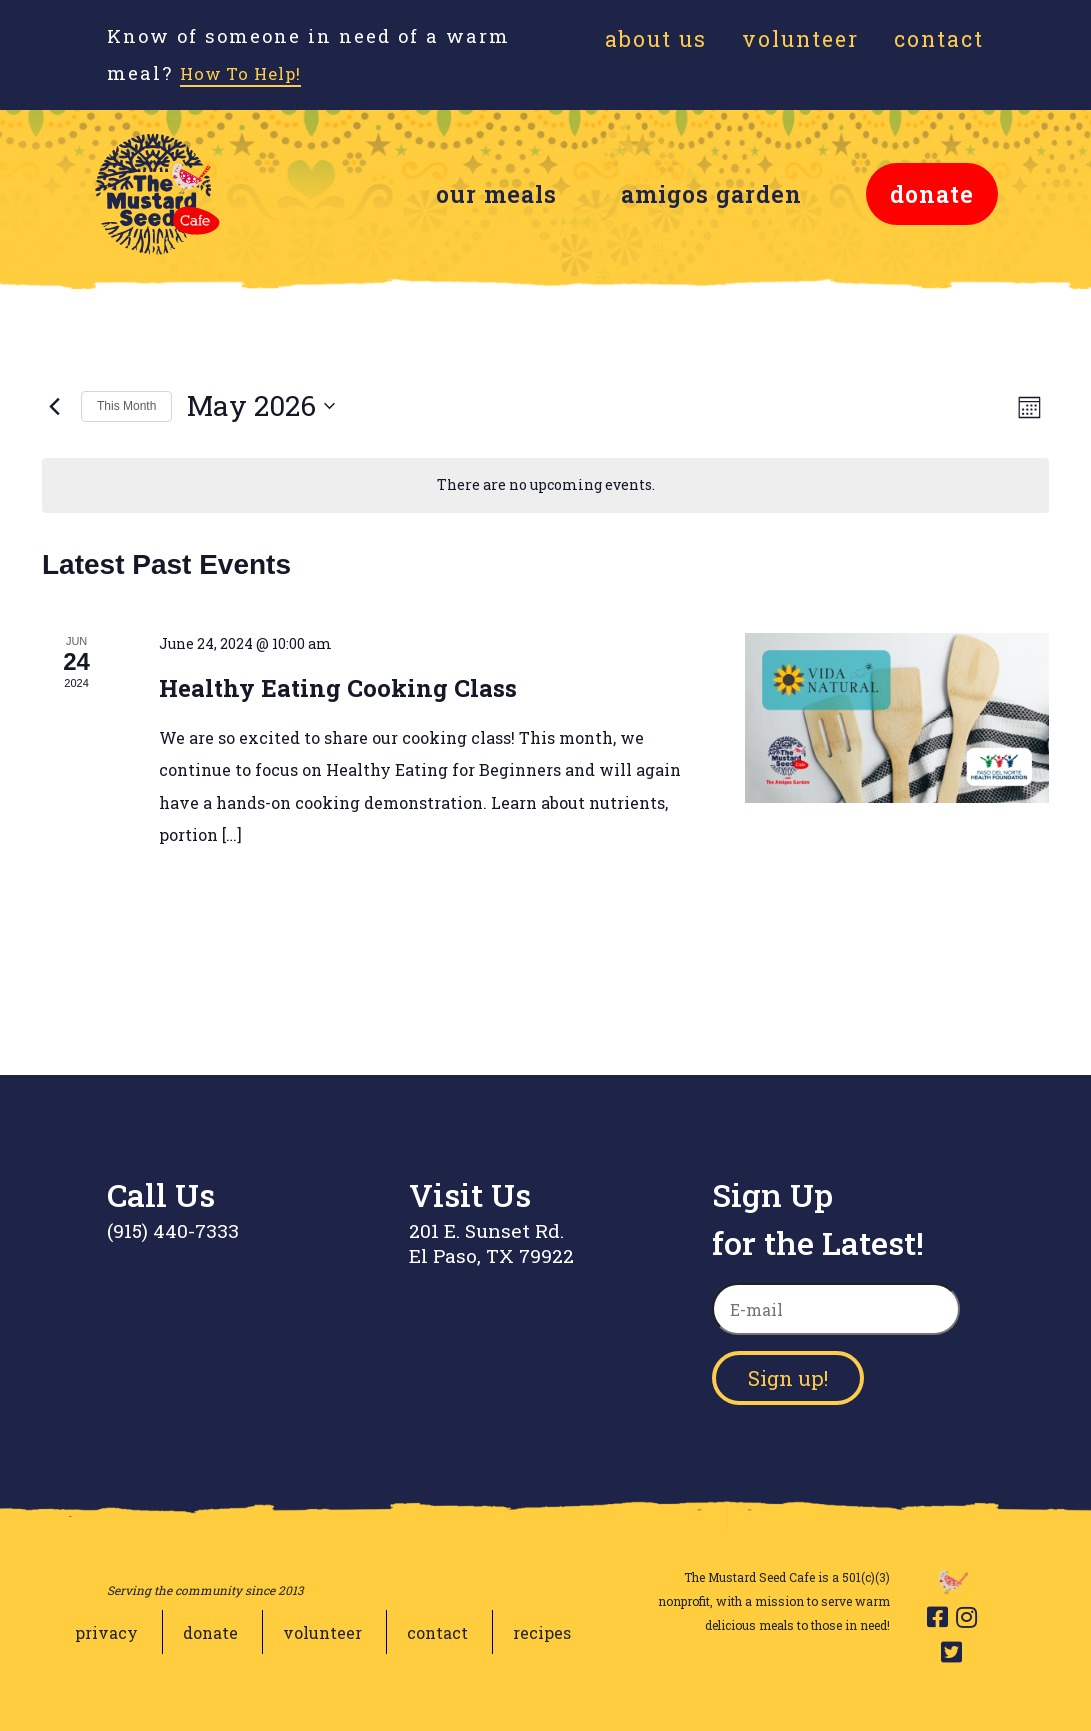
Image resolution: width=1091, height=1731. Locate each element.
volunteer (322, 1632)
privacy (106, 1632)
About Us (656, 39)
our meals (496, 194)
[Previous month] (54, 406)
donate (932, 194)
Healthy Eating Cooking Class (338, 688)
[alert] (545, 485)
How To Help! (253, 73)
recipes (542, 1632)
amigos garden (711, 194)
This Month (126, 406)
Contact (939, 39)
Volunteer (800, 39)
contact (437, 1632)
